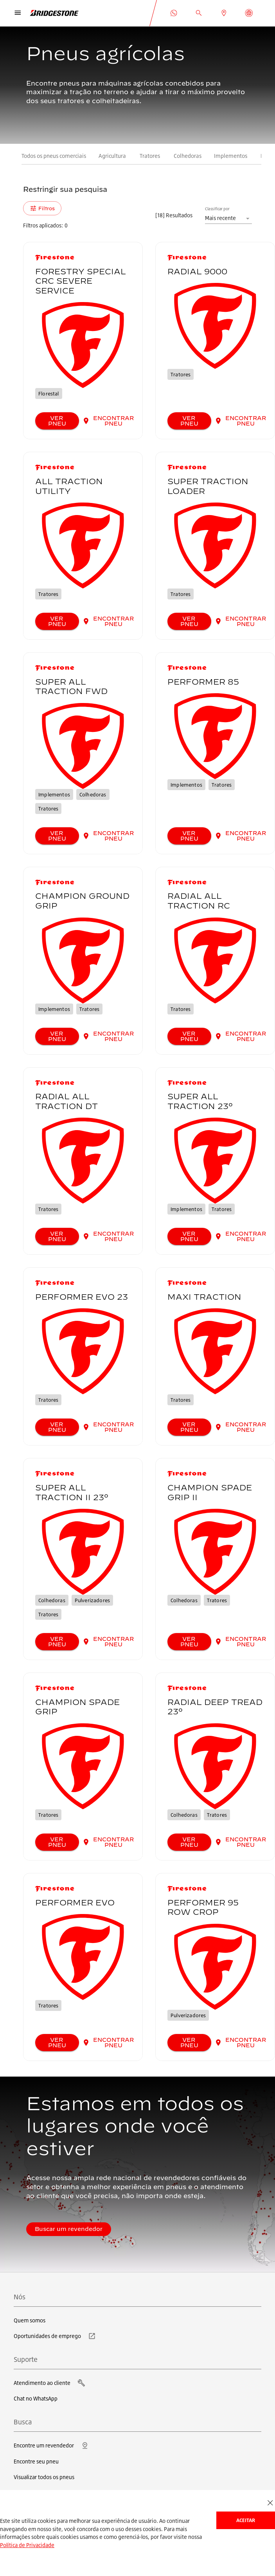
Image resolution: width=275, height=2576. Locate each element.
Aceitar (245, 2520)
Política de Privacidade (27, 2545)
